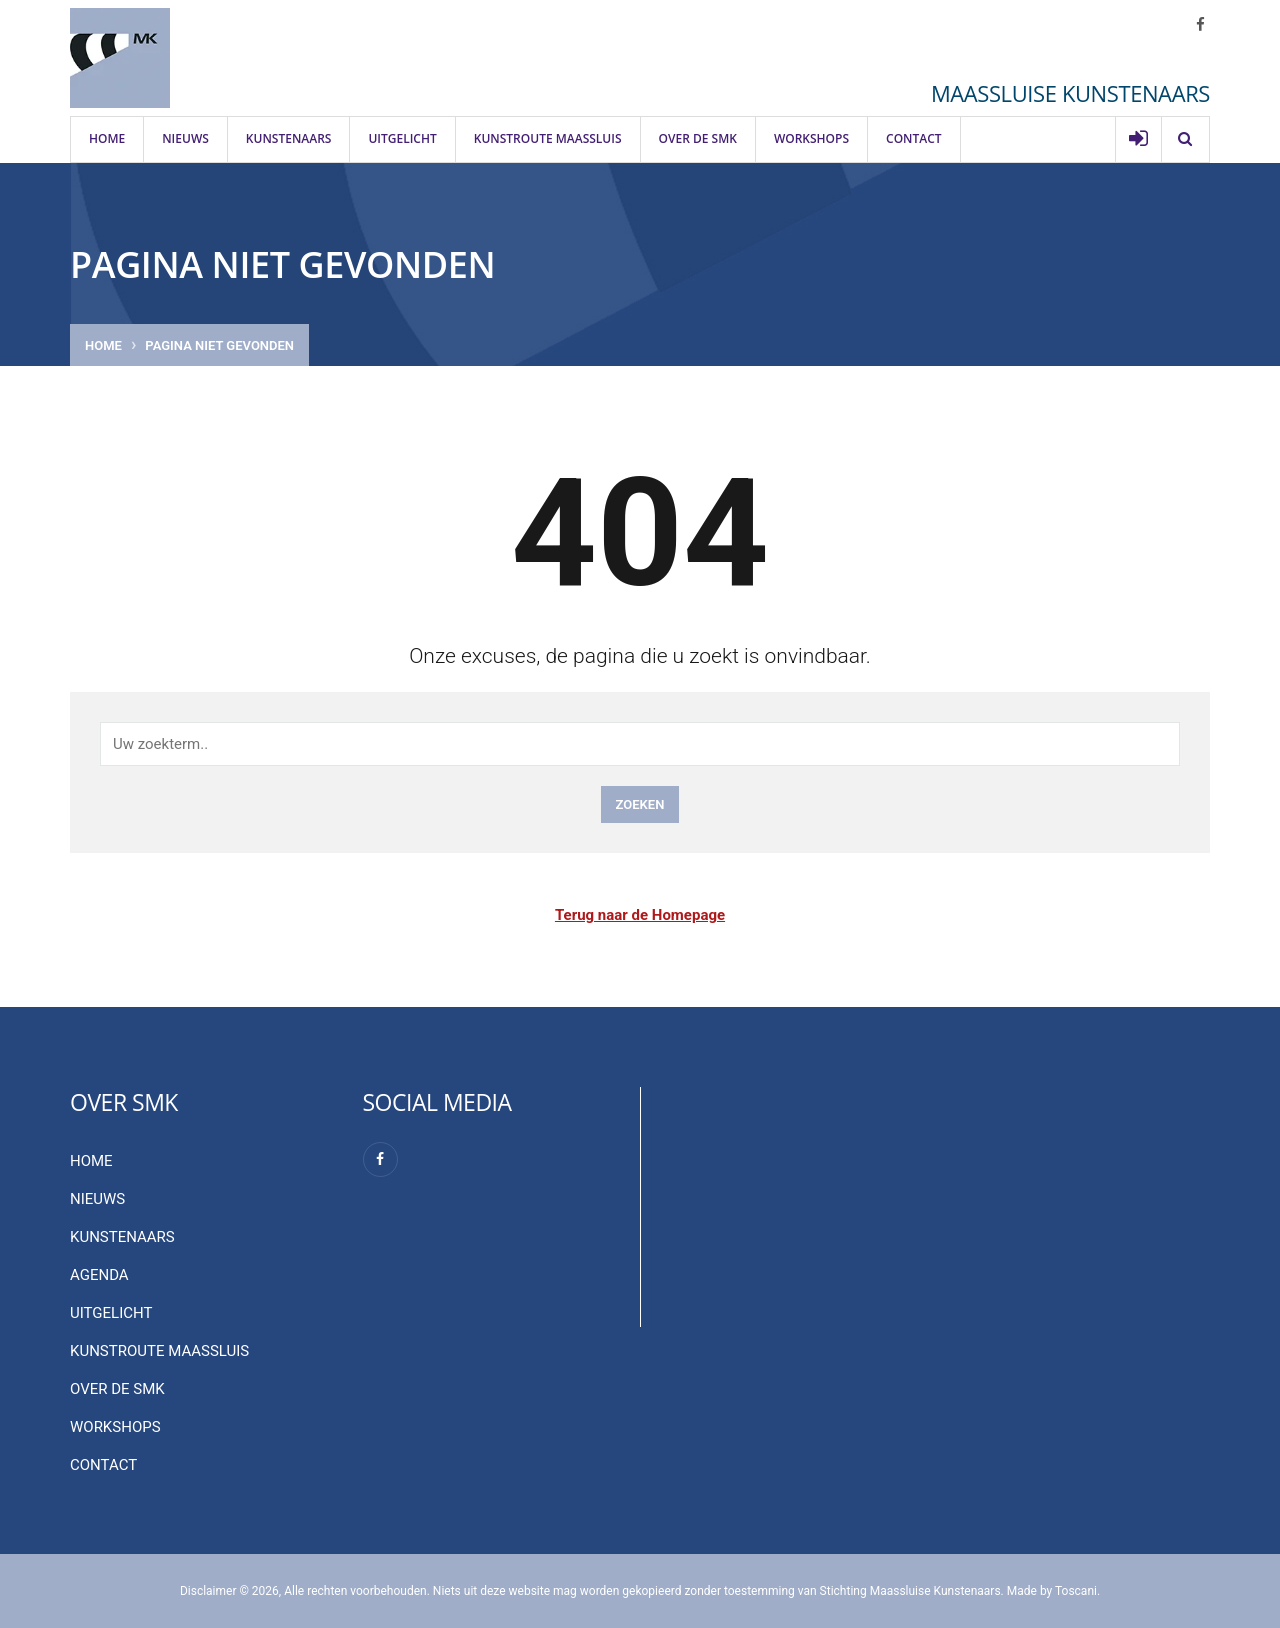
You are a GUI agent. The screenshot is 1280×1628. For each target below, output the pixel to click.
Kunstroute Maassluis (548, 138)
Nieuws (185, 138)
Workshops (811, 138)
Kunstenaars (289, 138)
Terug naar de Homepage (640, 915)
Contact (914, 138)
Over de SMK (698, 138)
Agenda (99, 1275)
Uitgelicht (402, 138)
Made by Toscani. (1053, 1591)
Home (107, 138)
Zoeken (640, 804)
